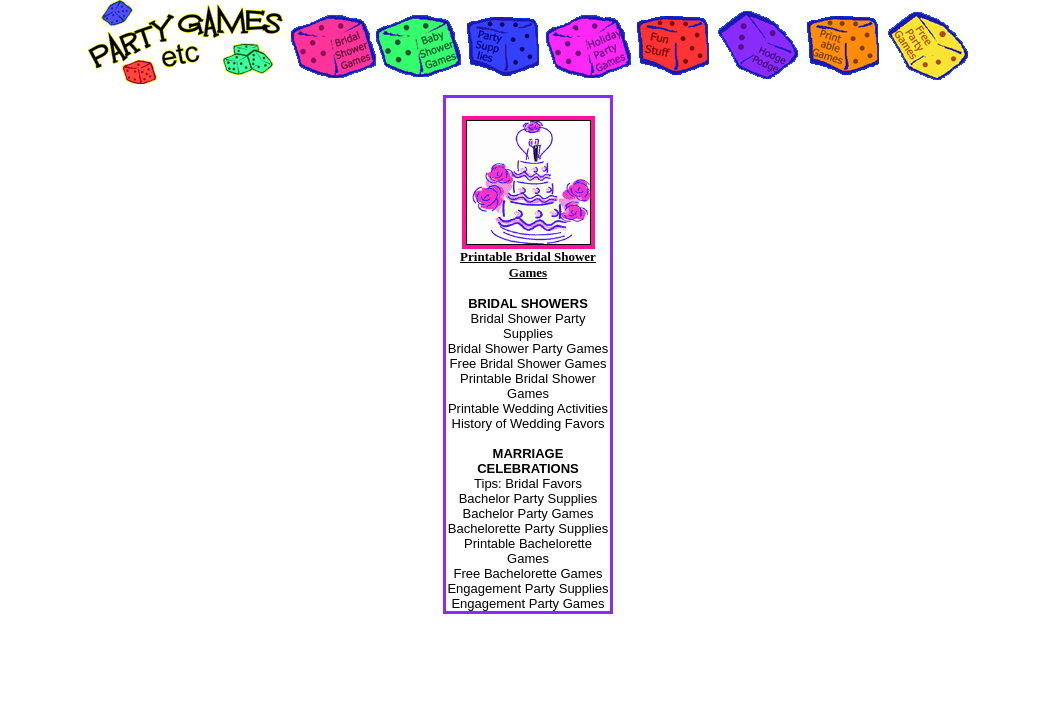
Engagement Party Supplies (527, 588)
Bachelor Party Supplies (528, 498)
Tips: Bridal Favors (528, 483)
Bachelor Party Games (528, 513)
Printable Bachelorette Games (528, 551)
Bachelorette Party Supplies (528, 528)
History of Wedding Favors (528, 423)
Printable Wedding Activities (528, 408)
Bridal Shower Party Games (528, 348)
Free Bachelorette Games (528, 573)
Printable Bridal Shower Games (528, 386)
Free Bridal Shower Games (528, 363)
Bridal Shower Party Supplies (528, 326)
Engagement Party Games (527, 603)
